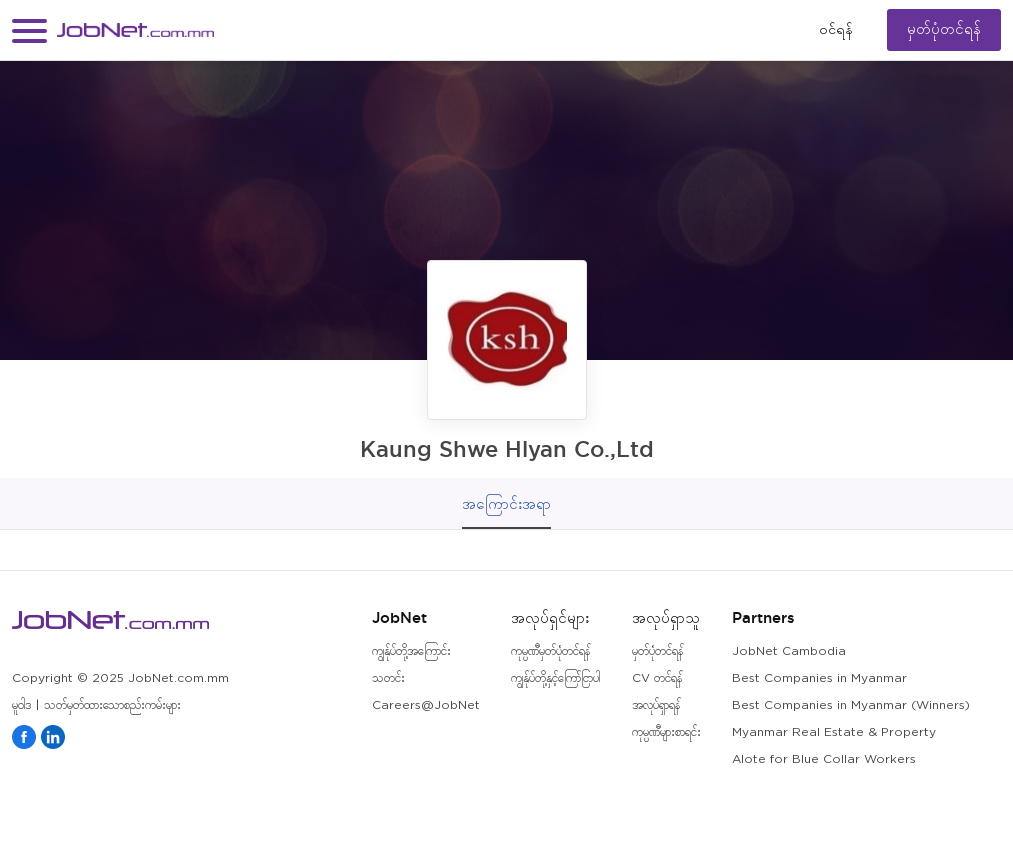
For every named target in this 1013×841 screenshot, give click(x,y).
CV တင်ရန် (657, 678)
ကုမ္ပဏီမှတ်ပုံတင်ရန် (550, 651)
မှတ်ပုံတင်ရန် (944, 29)
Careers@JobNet (426, 705)
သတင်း (388, 678)
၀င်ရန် (836, 30)
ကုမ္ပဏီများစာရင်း (666, 732)
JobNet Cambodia (789, 651)
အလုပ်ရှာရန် (656, 705)
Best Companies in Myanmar (819, 678)
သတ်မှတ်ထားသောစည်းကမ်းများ (112, 705)
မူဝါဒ (21, 705)
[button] (29, 30)
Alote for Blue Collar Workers (824, 759)
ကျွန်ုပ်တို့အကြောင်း (411, 651)
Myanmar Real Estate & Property (834, 732)
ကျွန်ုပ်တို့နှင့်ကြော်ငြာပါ (555, 678)
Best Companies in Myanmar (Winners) (851, 705)
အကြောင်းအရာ (506, 503)
